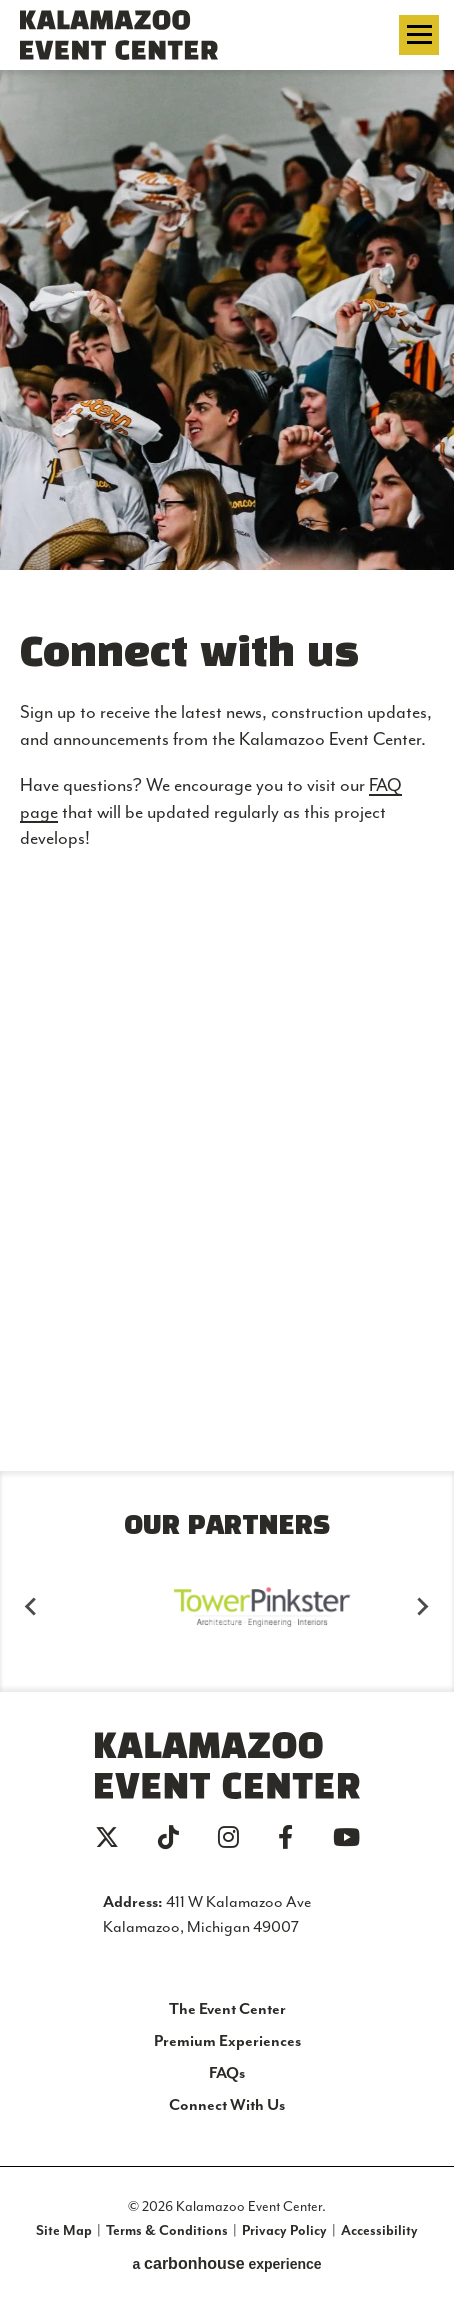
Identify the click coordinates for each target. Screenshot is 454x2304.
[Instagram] (228, 1837)
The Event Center (227, 2008)
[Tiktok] (168, 1837)
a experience (226, 2263)
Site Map (64, 2230)
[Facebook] (285, 1837)
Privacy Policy (284, 2230)
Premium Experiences (227, 2040)
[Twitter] (107, 1837)
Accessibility (379, 2230)
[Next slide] (422, 1607)
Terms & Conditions (167, 2230)
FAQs (227, 2072)
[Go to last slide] (32, 1607)
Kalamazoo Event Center (139, 35)
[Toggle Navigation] (419, 35)
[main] (227, 740)
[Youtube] (346, 1837)
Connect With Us (227, 2104)
